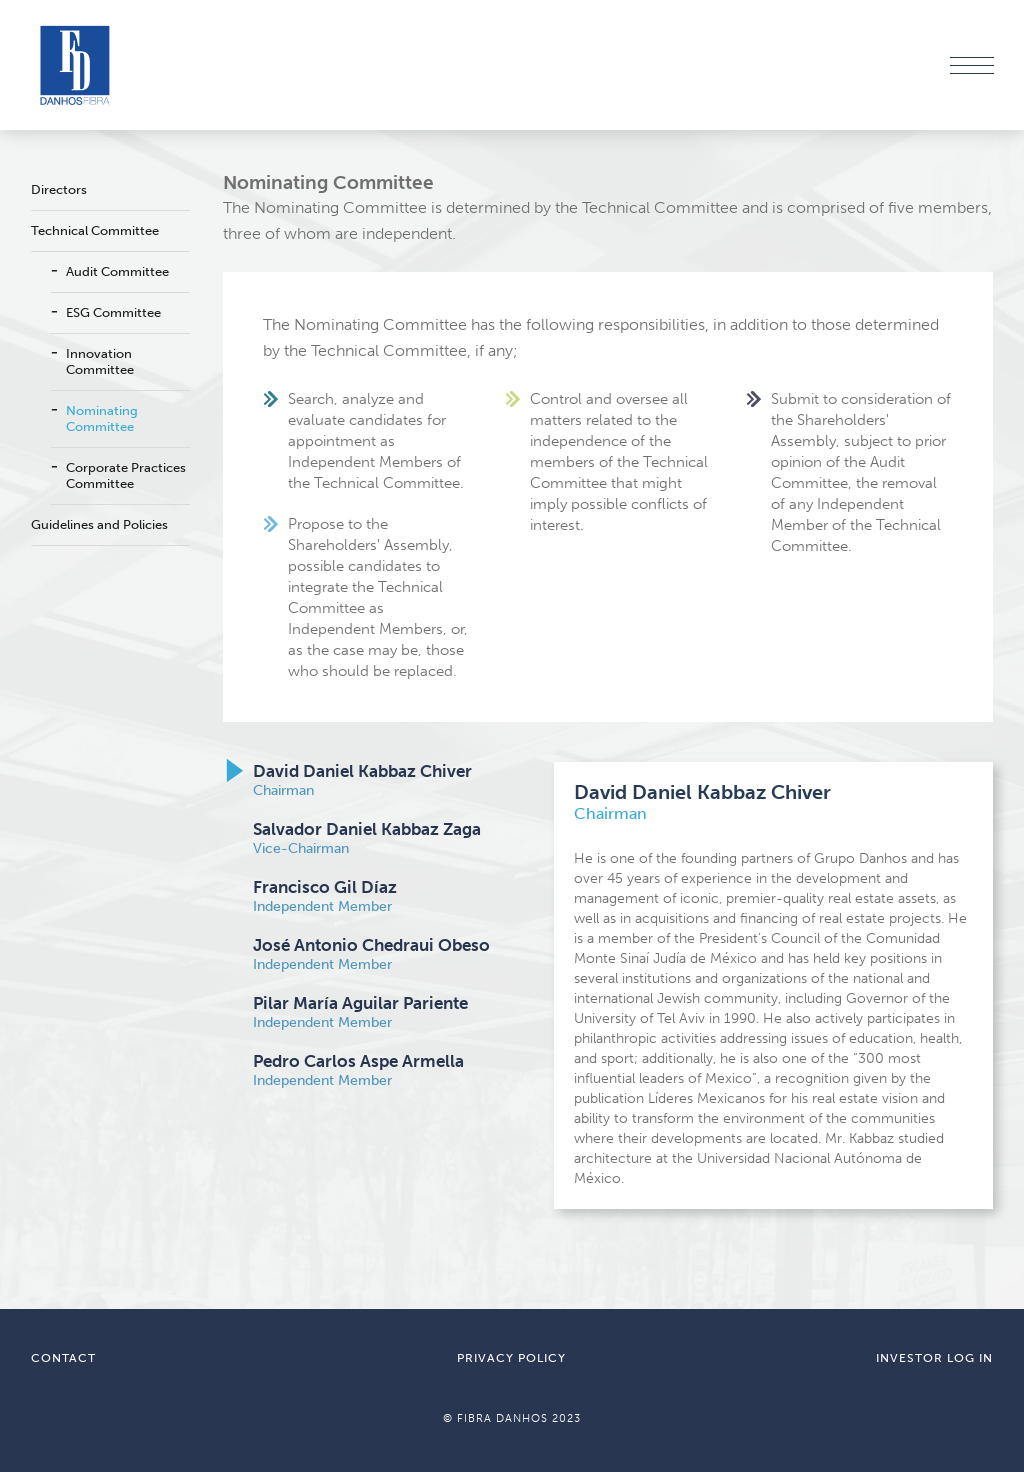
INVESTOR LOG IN (934, 1358)
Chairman (362, 780)
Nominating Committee (102, 418)
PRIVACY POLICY (511, 1358)
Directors (59, 189)
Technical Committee (95, 230)
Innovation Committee (100, 361)
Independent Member (325, 896)
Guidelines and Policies (99, 524)
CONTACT (63, 1358)
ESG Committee (113, 312)
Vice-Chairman (367, 838)
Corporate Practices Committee (126, 475)
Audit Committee (117, 271)
